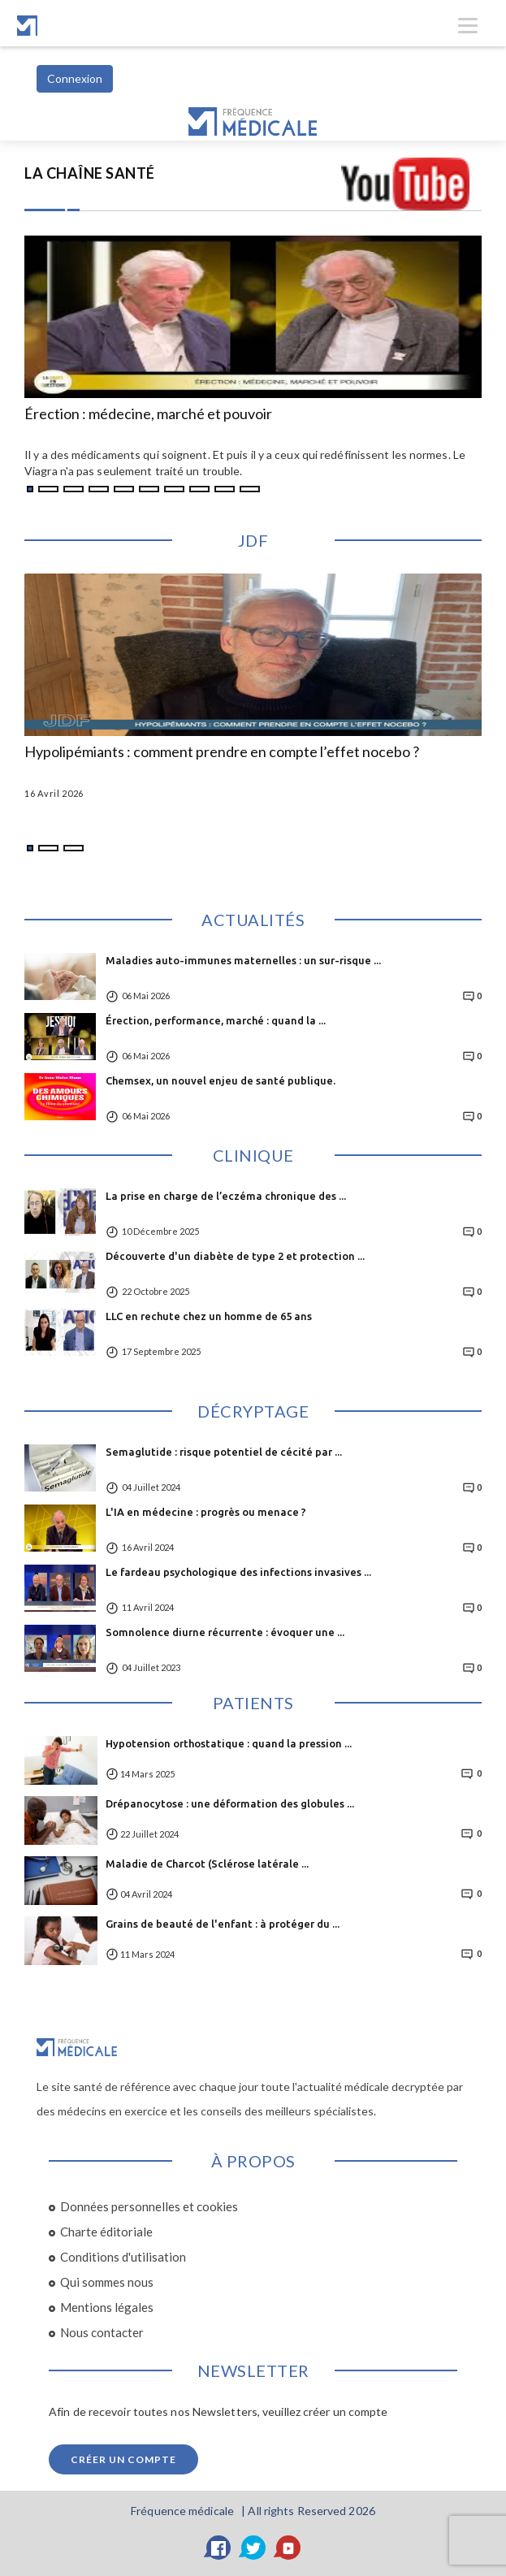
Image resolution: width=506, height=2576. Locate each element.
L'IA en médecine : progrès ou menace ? (206, 1511)
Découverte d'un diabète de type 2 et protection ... (235, 1256)
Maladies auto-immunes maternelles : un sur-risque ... (243, 960)
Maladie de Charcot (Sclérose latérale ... (207, 1863)
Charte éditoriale (106, 2231)
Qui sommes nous (107, 2282)
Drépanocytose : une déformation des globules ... (230, 1803)
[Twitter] (253, 2547)
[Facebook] (218, 2547)
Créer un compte (123, 2459)
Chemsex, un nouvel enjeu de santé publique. (220, 1080)
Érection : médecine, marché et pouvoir (148, 414)
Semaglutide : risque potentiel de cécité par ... (224, 1451)
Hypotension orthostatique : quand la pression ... (229, 1743)
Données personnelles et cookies (149, 2206)
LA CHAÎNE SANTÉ (89, 173)
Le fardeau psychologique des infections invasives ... (238, 1572)
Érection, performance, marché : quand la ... (216, 1020)
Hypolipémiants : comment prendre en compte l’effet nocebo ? (221, 752)
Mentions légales (107, 2307)
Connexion (74, 78)
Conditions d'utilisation (123, 2256)
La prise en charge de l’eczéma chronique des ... (226, 1195)
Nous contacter (102, 2332)
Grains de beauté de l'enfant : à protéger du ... (222, 1923)
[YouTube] (288, 2547)
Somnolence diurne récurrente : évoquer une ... (225, 1632)
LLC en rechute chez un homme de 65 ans (209, 1316)
